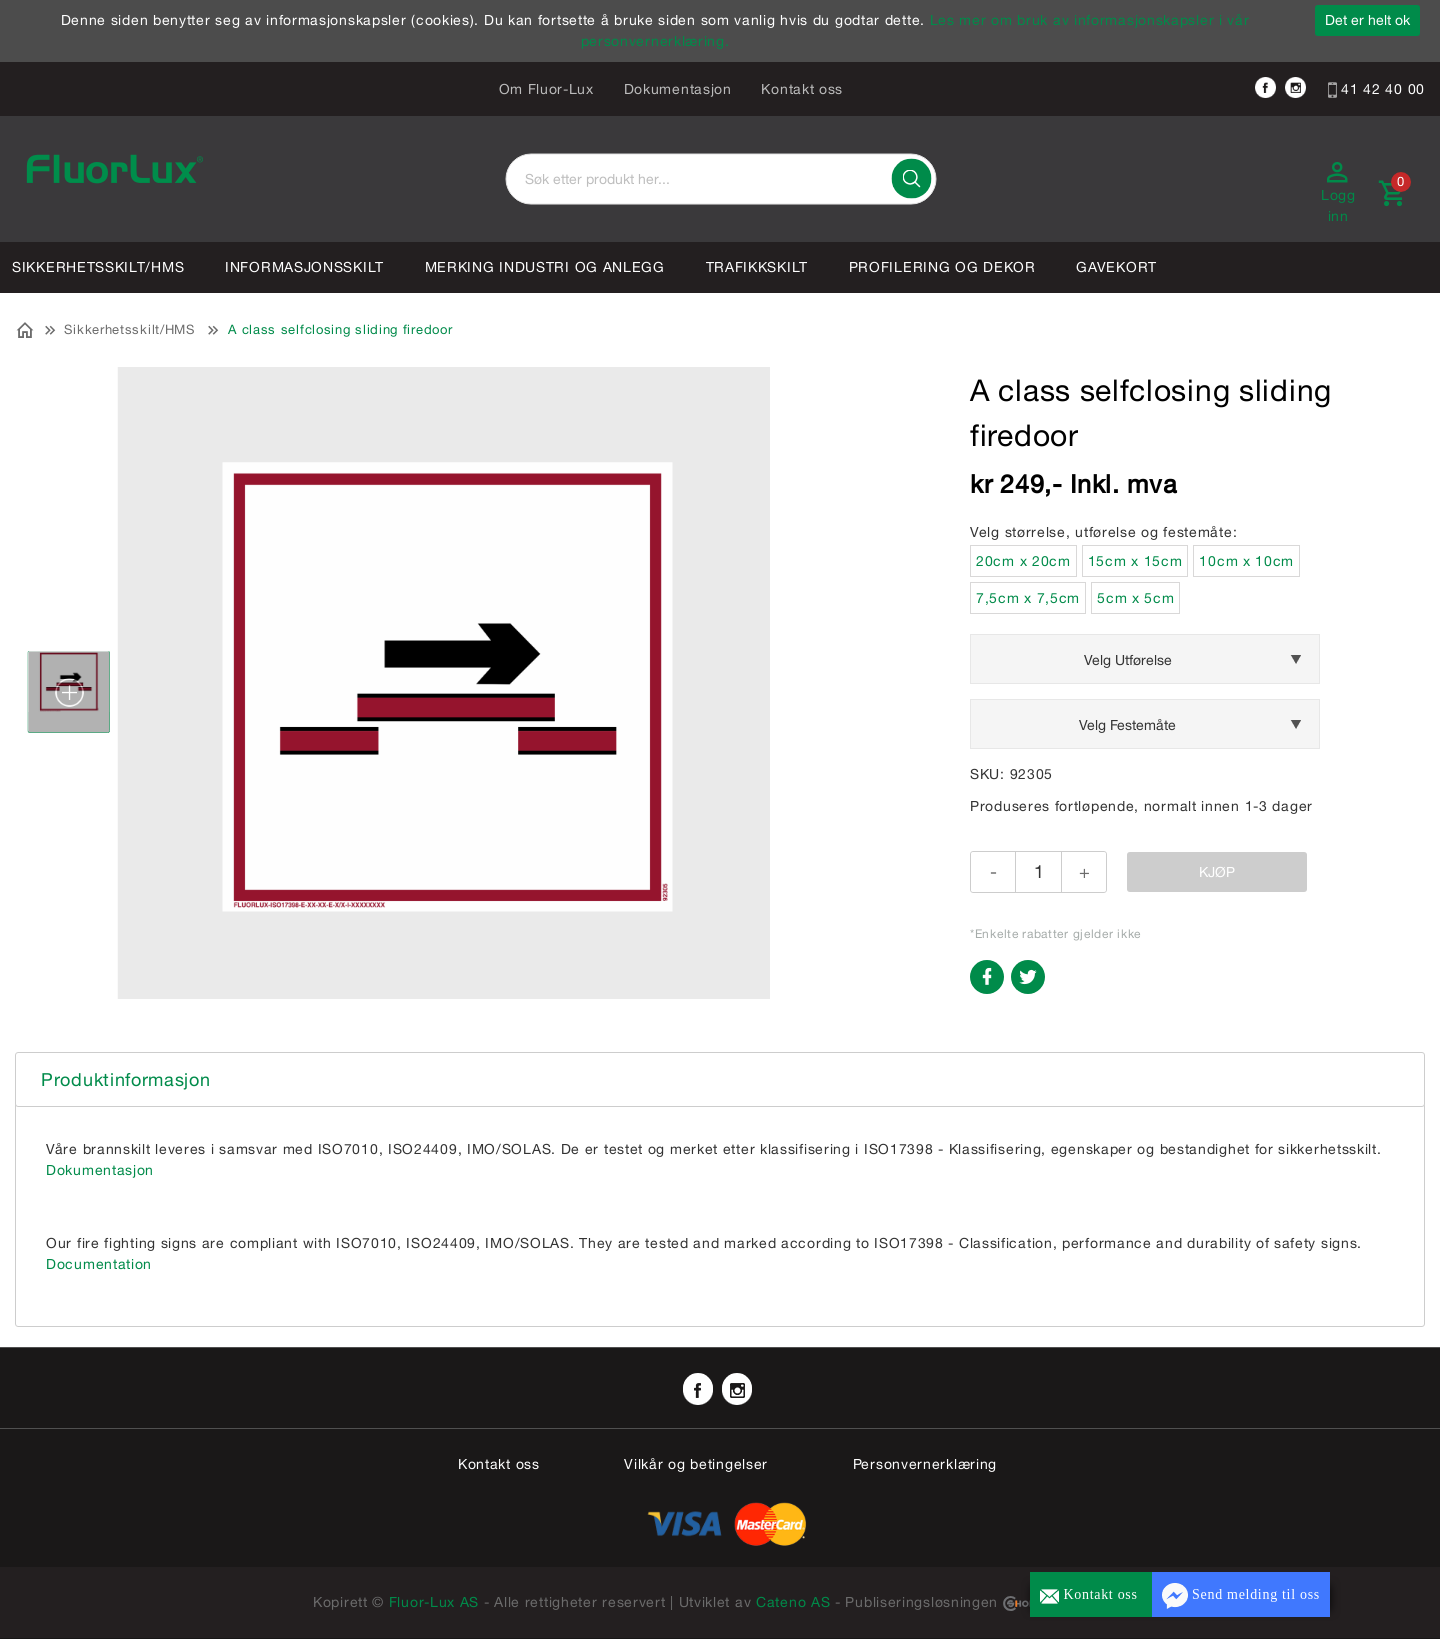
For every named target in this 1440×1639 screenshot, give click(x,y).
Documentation (99, 1264)
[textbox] (720, 179)
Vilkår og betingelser (696, 1464)
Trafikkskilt (757, 267)
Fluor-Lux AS (434, 1602)
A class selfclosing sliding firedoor (340, 329)
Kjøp (1217, 872)
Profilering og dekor (942, 267)
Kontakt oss (802, 89)
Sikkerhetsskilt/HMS (98, 267)
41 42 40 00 (1376, 89)
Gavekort (1116, 267)
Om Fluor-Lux (546, 89)
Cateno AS (793, 1602)
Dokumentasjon (678, 89)
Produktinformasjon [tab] (126, 1079)
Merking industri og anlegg (545, 267)
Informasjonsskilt (304, 267)
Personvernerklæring (925, 1464)
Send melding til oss (1241, 1596)
